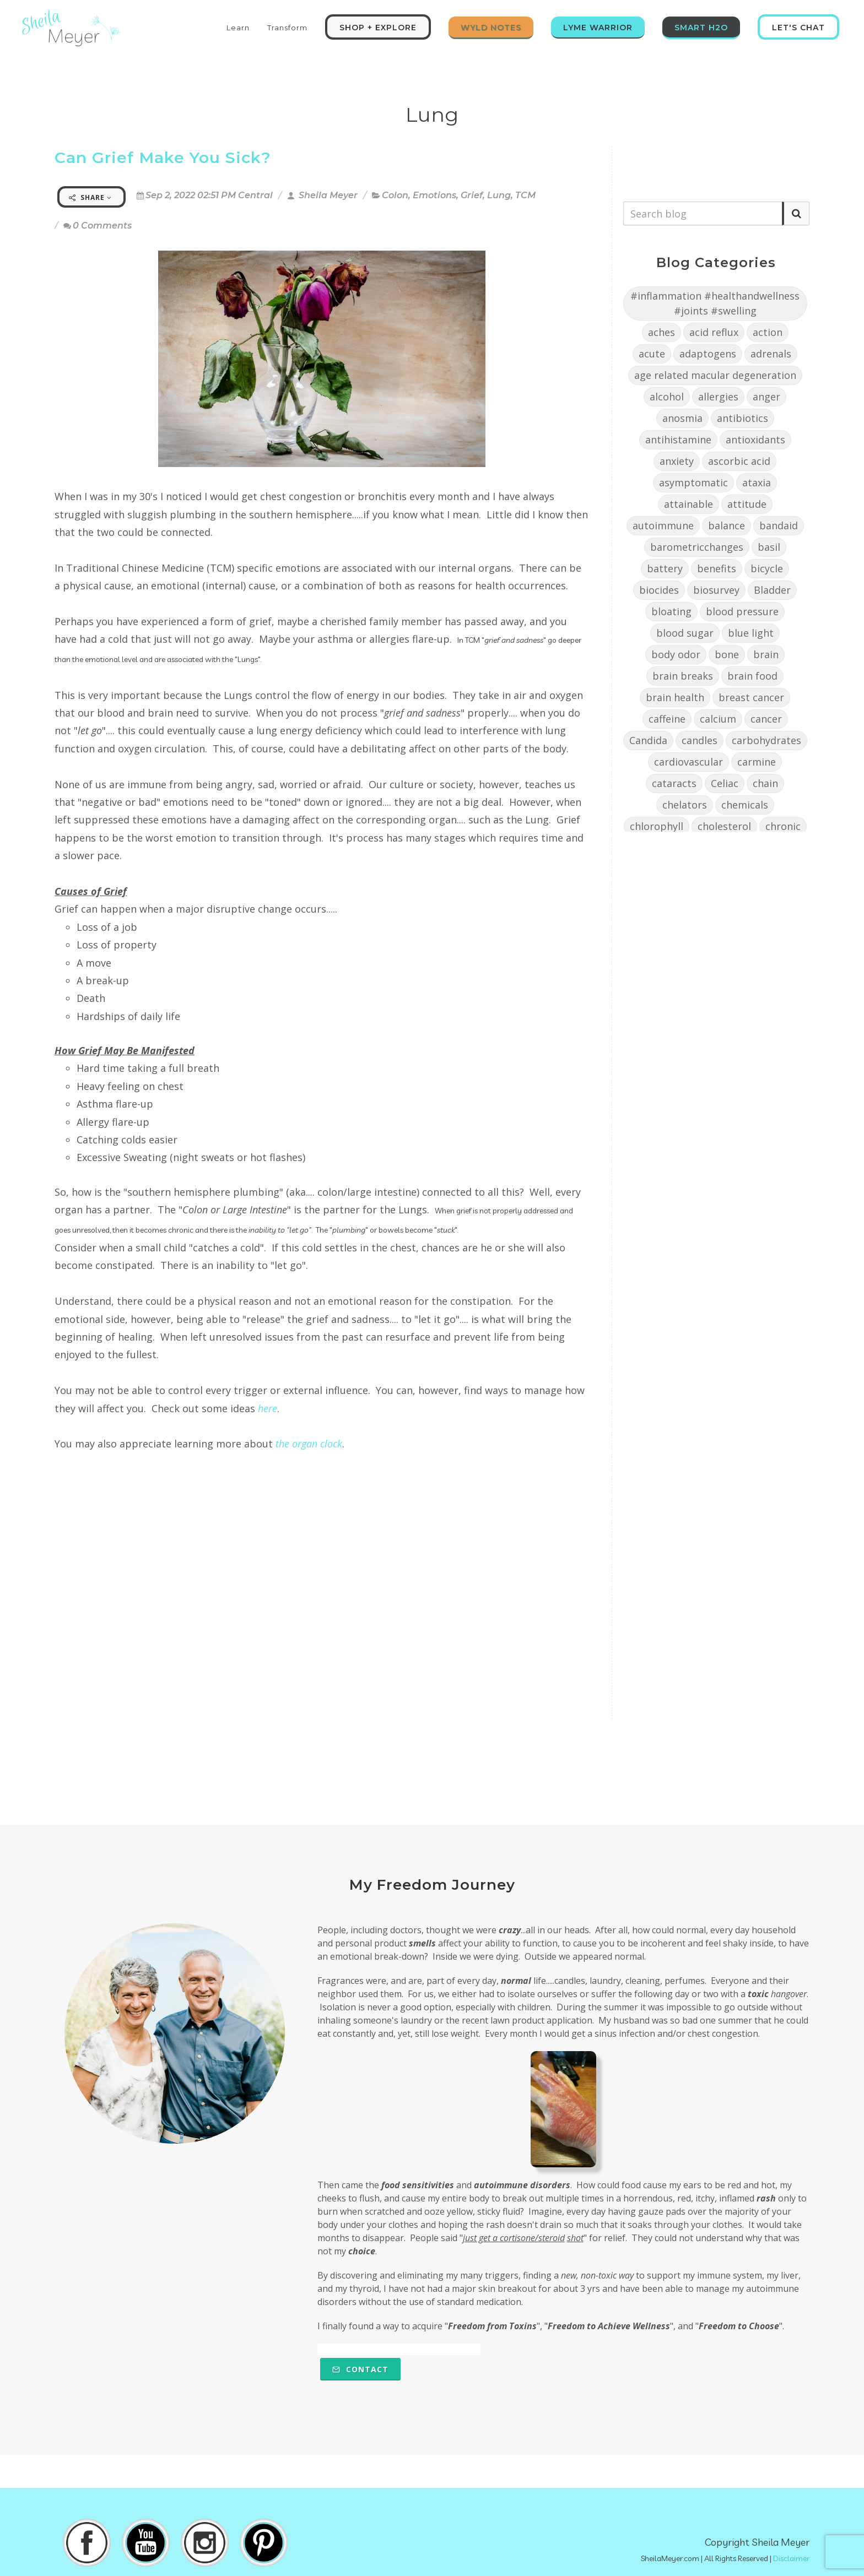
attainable (688, 504)
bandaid (778, 525)
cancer (766, 718)
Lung (499, 195)
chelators (684, 804)
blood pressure (742, 611)
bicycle (766, 568)
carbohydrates (766, 740)
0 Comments (97, 225)
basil (769, 547)
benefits (716, 568)
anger (766, 396)
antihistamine (678, 439)
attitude (746, 504)
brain (766, 654)
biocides (659, 589)
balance (726, 525)
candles (699, 740)
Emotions (434, 195)
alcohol (667, 396)
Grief (472, 195)
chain (765, 783)
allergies (718, 396)
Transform (287, 27)
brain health (675, 697)
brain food (752, 675)
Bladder (772, 589)
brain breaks (682, 675)
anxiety (677, 461)
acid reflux (713, 332)
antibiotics (742, 418)
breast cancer (751, 697)
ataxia (756, 482)
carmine (756, 761)
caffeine (667, 718)
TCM (525, 195)
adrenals (770, 353)
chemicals (744, 804)
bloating (671, 611)
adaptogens (707, 353)
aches (661, 332)
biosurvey (716, 589)
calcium (718, 718)
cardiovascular (688, 761)
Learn (238, 27)
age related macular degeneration (715, 375)
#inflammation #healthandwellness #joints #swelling (715, 303)
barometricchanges (696, 547)
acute (652, 353)
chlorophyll (656, 826)
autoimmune (663, 525)
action (767, 332)
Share (90, 197)
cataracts (674, 783)
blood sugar (685, 632)
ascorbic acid (739, 461)
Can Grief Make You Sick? (163, 157)
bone (727, 654)
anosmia (682, 418)
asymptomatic (693, 482)
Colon (395, 195)
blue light (751, 632)
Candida (648, 740)
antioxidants (755, 439)
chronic (783, 826)
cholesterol (724, 826)
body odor (675, 654)
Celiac (724, 783)
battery (665, 568)
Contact (360, 2369)
